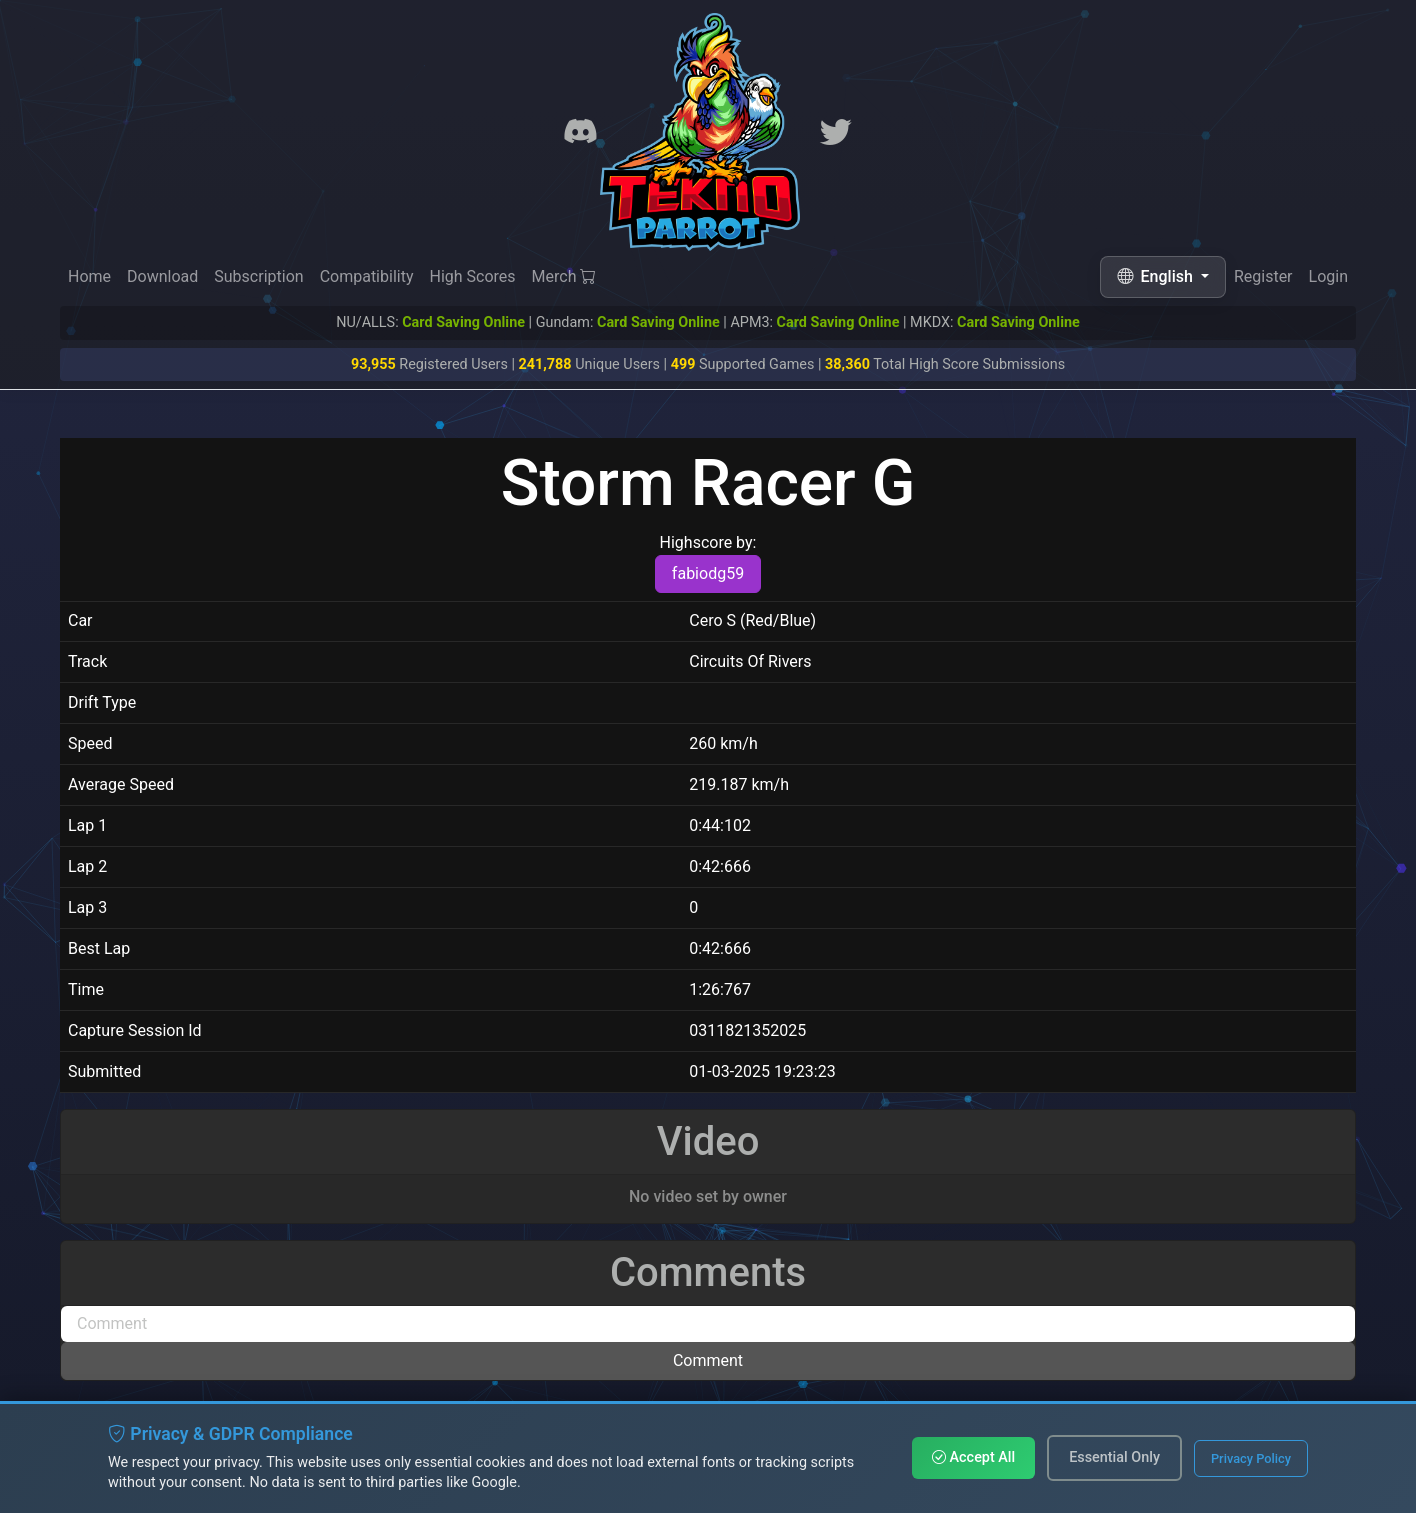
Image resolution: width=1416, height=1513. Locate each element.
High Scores (472, 276)
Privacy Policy (1251, 1458)
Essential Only (1114, 1457)
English (1157, 276)
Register (1263, 276)
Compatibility (367, 276)
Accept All (973, 1457)
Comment (708, 1360)
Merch (564, 276)
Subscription (258, 276)
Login (1328, 276)
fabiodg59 (708, 573)
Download (162, 276)
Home (89, 276)
